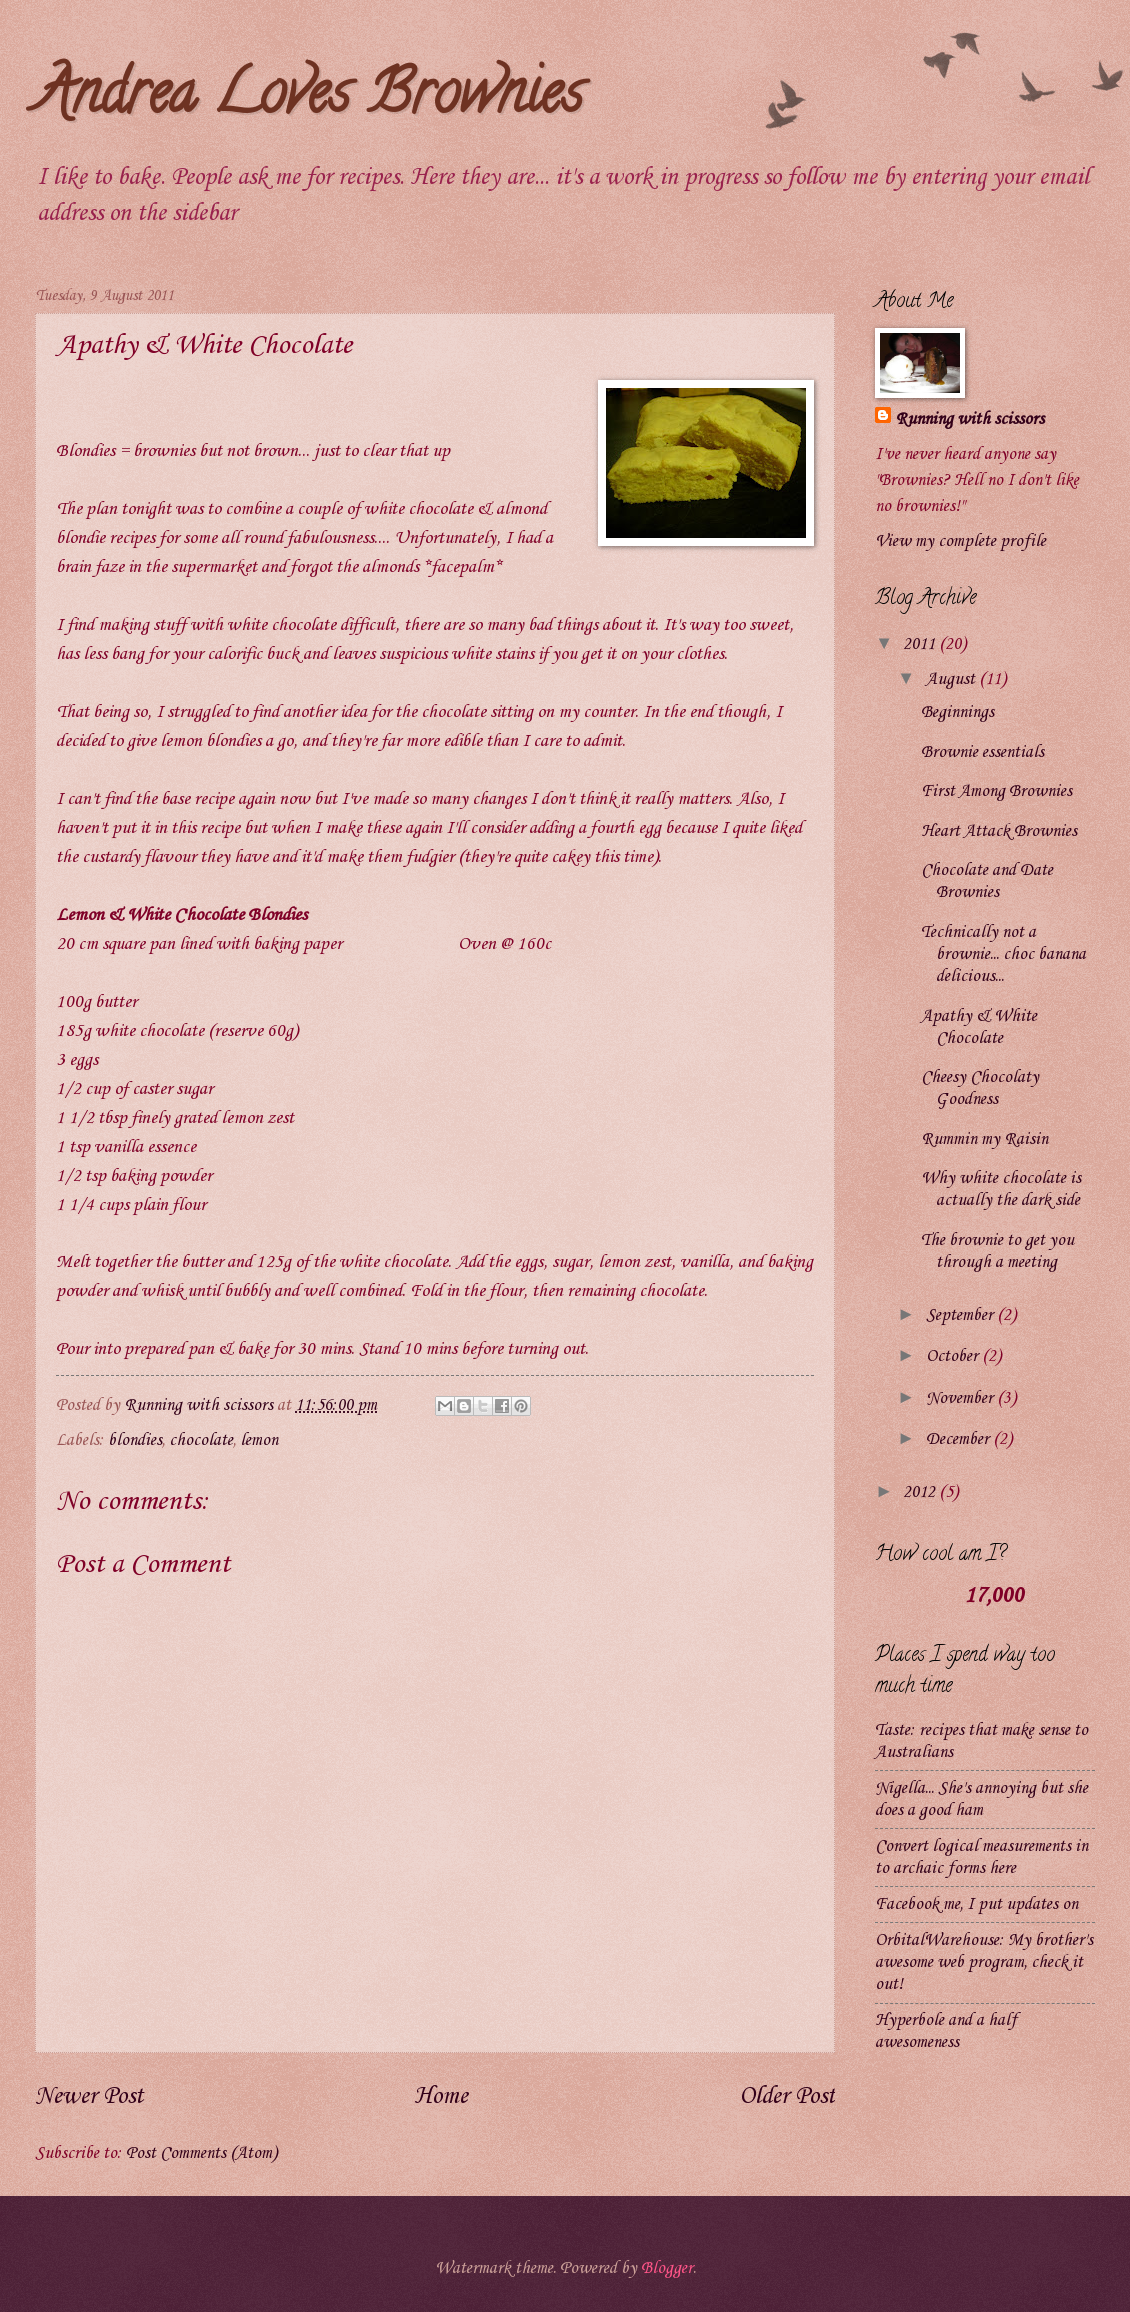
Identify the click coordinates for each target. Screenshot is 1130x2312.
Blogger (667, 2268)
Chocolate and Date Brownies (987, 881)
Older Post (787, 2097)
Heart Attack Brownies (999, 831)
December (959, 1439)
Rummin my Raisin (984, 1139)
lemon (259, 1440)
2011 (921, 644)
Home (441, 2097)
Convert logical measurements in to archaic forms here (981, 1857)
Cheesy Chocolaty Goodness (980, 1088)
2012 (921, 1492)
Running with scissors (969, 419)
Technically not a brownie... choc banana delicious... (1003, 954)
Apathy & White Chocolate (979, 1027)
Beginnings (957, 712)
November (961, 1398)
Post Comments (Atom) (201, 2153)
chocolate (201, 1440)
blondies (135, 1440)
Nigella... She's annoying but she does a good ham (981, 1799)
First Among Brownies (996, 791)
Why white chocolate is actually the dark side (1001, 1189)
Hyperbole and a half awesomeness (946, 2031)
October (954, 1356)
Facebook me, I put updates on (976, 1904)
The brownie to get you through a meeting (997, 1251)
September (961, 1315)
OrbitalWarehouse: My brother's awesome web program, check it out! (984, 1962)
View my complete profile (960, 541)
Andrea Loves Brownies (309, 99)
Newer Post (89, 2097)
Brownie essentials (982, 752)
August (952, 679)
